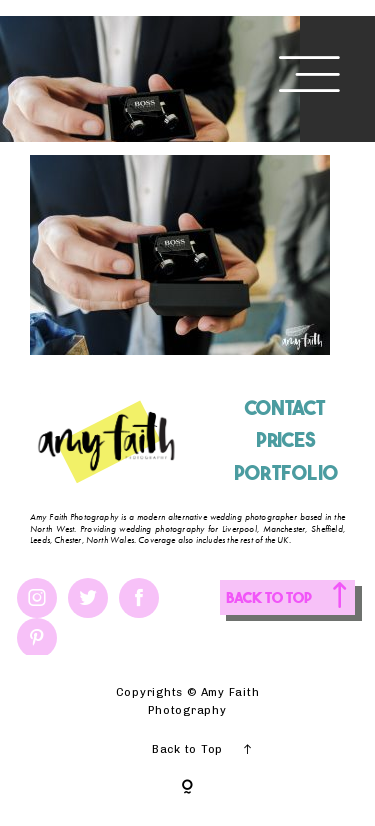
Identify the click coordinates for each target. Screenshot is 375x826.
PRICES (286, 438)
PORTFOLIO (286, 471)
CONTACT (285, 406)
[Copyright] (187, 788)
